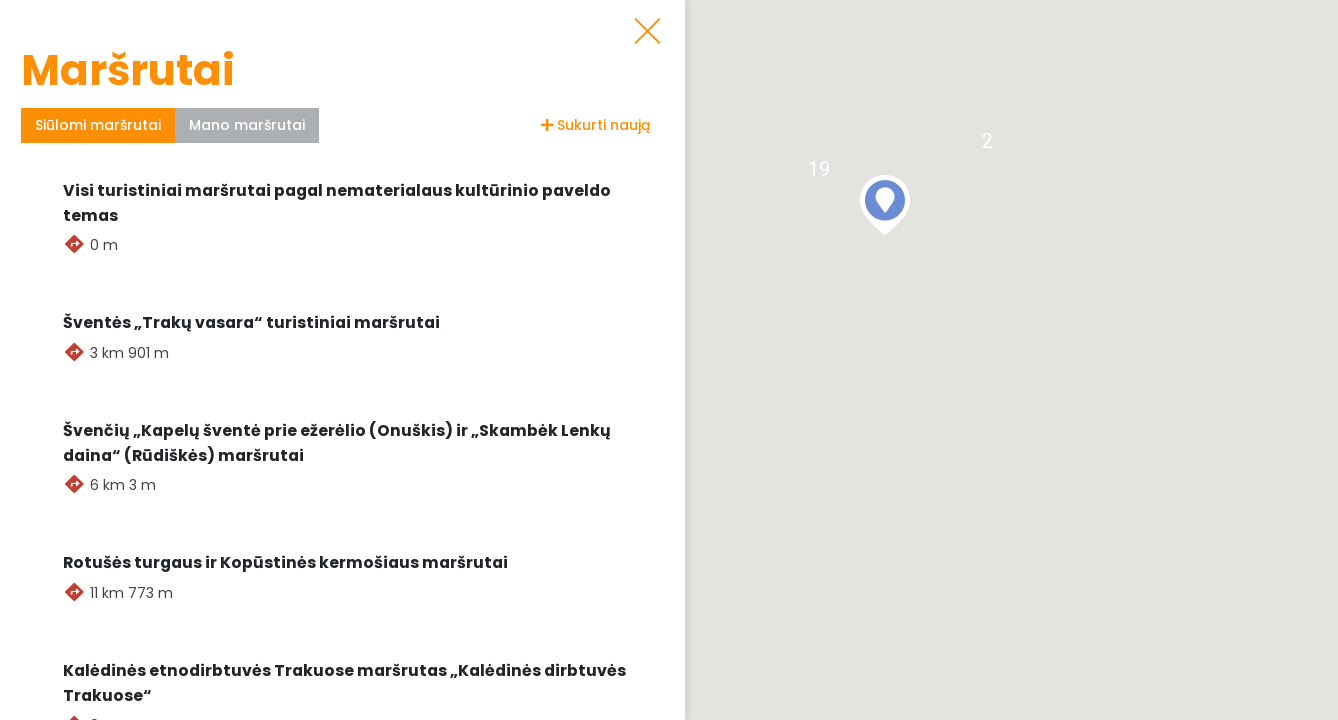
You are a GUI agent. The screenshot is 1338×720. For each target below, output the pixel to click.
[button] (885, 205)
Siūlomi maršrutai (98, 125)
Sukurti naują (595, 125)
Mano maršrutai (247, 125)
